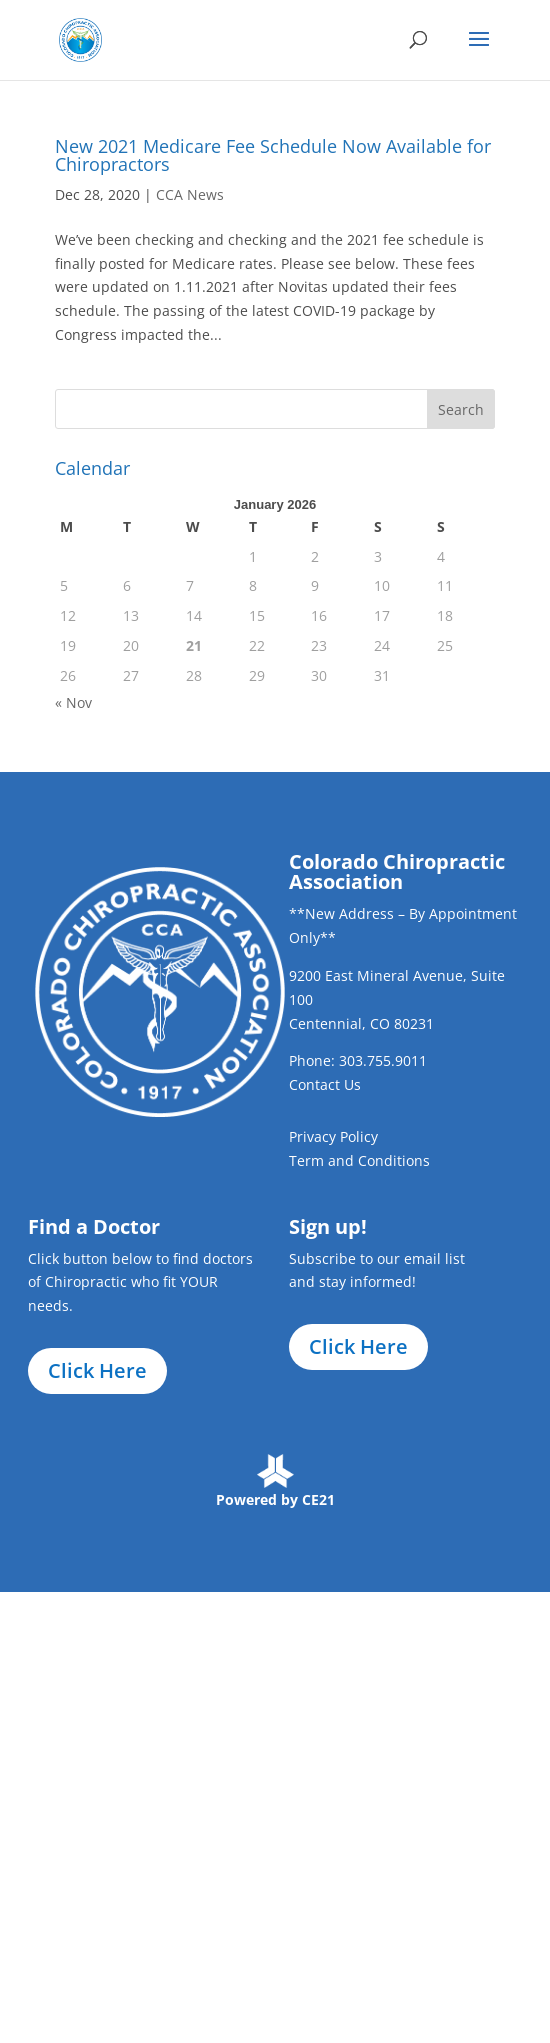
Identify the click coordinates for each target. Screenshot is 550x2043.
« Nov (73, 702)
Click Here (97, 1370)
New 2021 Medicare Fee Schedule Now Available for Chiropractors (273, 155)
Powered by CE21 (275, 1499)
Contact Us (325, 1084)
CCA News (190, 194)
